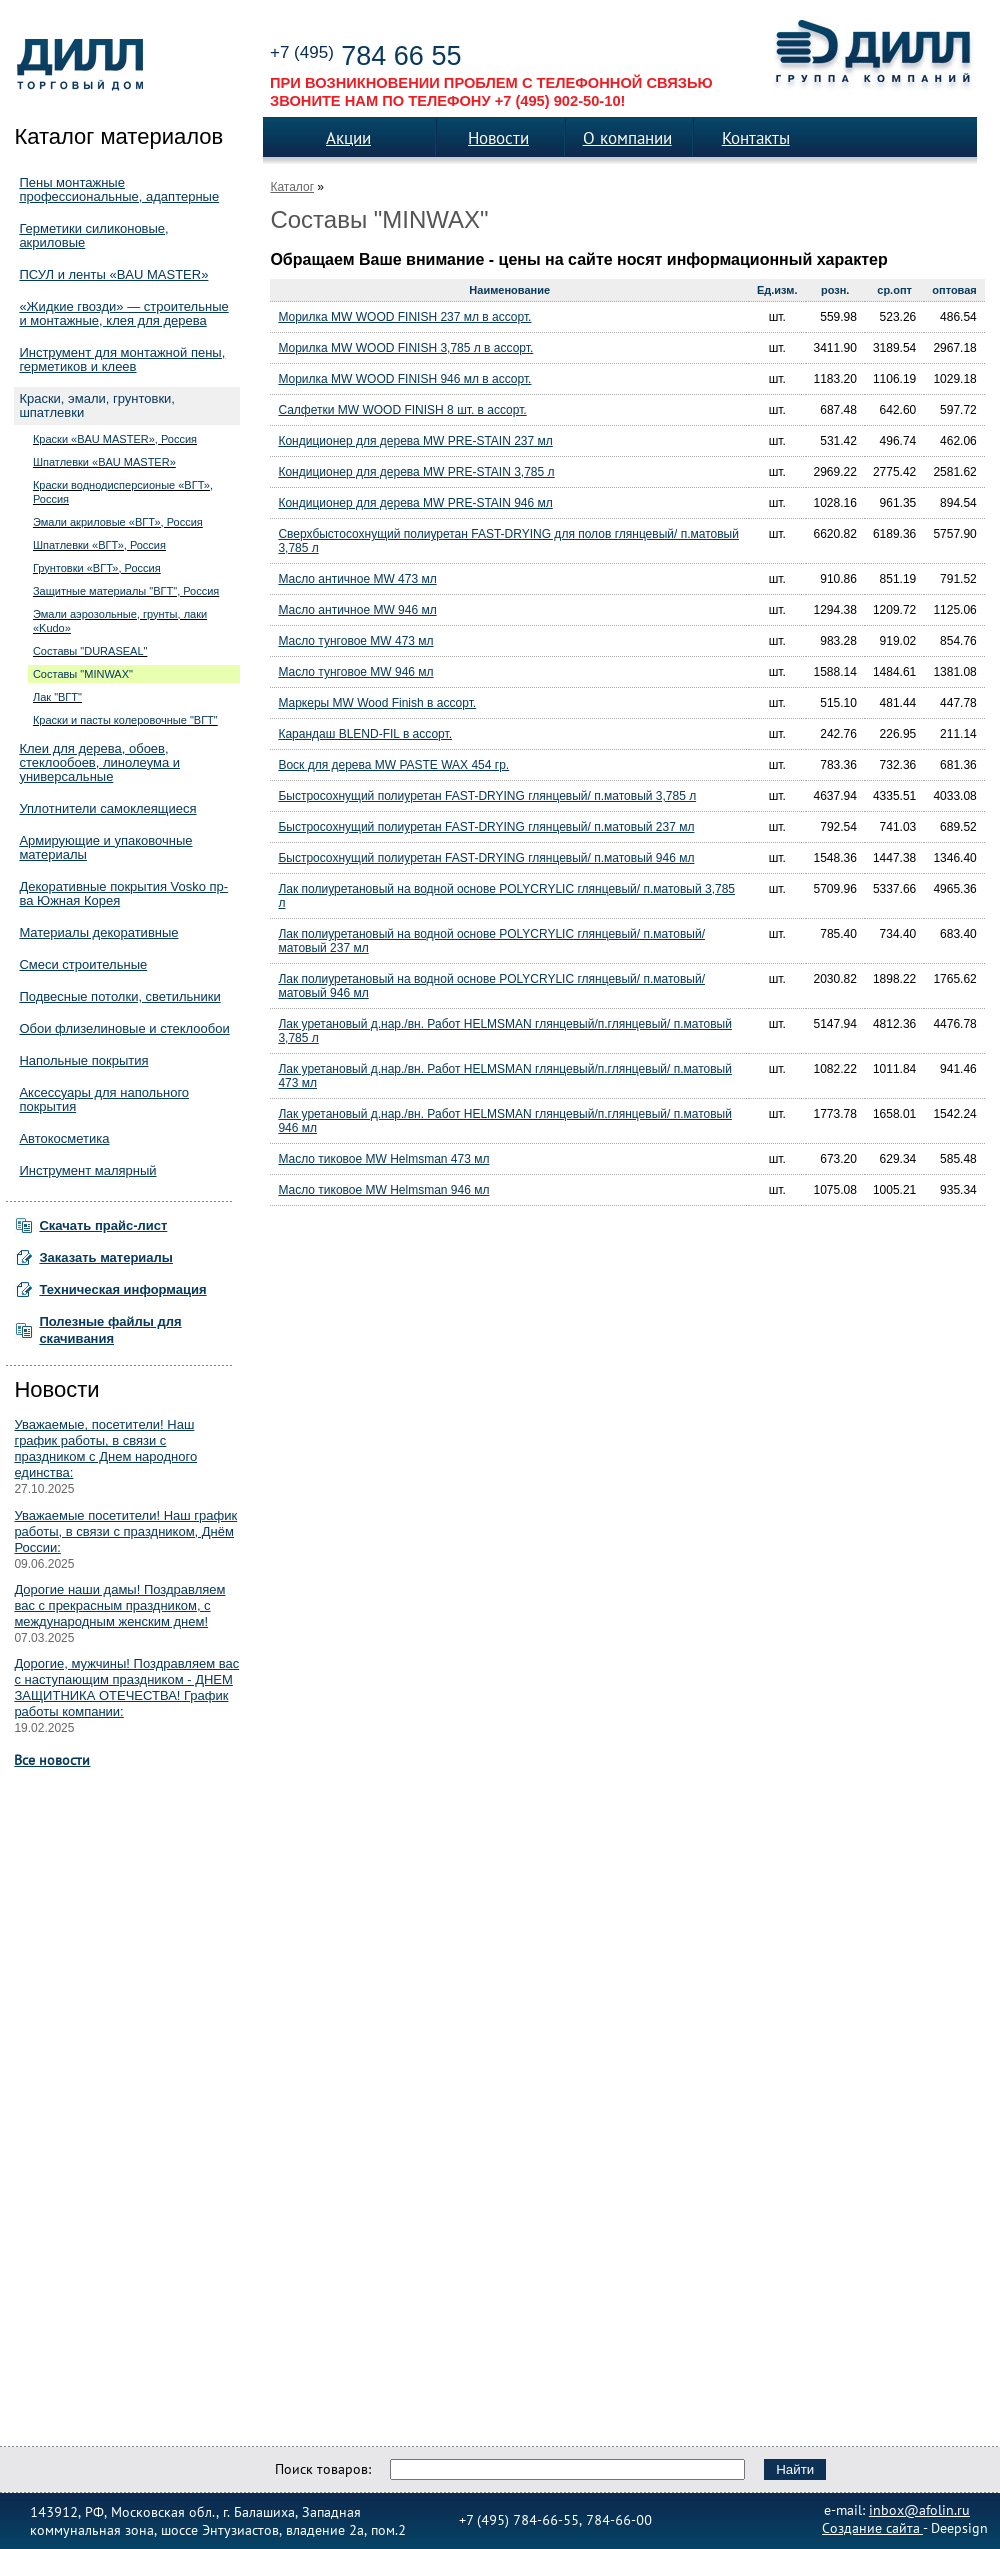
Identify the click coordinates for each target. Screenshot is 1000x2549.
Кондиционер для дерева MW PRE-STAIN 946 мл (415, 503)
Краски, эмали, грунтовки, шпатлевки (97, 405)
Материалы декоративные (98, 932)
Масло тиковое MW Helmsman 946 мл (383, 1190)
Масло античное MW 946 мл (357, 610)
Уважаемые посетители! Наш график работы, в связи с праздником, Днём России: (125, 1531)
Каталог (292, 187)
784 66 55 (365, 56)
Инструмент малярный (87, 1170)
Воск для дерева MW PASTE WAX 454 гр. (393, 765)
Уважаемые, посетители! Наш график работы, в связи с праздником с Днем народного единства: (105, 1448)
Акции (348, 137)
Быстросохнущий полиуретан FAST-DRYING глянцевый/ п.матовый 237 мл (486, 827)
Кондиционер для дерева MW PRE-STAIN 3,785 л (416, 472)
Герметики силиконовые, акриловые (93, 235)
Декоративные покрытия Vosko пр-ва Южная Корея (123, 893)
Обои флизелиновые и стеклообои (124, 1028)
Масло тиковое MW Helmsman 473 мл (383, 1159)
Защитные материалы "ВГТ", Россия (126, 591)
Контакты (756, 137)
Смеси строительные (83, 964)
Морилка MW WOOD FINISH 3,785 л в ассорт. (405, 348)
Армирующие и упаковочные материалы (105, 847)
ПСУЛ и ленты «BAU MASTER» (113, 274)
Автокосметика (64, 1138)
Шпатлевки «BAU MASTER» (104, 462)
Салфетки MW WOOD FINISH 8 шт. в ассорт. (402, 410)
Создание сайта (872, 2527)
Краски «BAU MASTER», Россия (115, 439)
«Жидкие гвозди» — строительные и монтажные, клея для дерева (123, 313)
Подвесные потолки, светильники (119, 996)
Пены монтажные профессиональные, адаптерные (119, 189)
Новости (498, 137)
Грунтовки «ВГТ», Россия (97, 568)
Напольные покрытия (83, 1060)
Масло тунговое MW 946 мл (355, 672)
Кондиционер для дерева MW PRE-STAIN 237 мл (415, 441)
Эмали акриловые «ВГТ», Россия (118, 522)
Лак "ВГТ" (57, 697)
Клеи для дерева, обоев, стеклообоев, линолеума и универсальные (99, 762)
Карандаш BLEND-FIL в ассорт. (365, 734)
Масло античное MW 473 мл (357, 579)
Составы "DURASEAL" (90, 651)
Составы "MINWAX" (83, 674)
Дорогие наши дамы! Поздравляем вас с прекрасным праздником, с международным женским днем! (119, 1605)
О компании (627, 137)
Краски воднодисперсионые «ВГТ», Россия (123, 492)
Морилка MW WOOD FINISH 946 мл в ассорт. (404, 379)
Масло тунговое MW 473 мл (355, 641)
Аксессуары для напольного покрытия (104, 1099)
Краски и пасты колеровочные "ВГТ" (125, 720)
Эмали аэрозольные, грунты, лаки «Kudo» (120, 621)
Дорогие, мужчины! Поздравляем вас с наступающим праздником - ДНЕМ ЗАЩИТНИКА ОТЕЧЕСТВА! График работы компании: (126, 1687)
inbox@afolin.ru (919, 2509)
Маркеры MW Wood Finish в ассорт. (377, 703)
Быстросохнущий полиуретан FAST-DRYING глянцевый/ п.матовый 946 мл (486, 858)
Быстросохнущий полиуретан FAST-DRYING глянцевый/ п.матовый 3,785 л (487, 796)
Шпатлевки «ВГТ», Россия (99, 545)
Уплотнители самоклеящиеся (107, 808)
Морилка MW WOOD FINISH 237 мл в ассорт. (404, 317)
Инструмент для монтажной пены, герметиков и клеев (122, 359)
